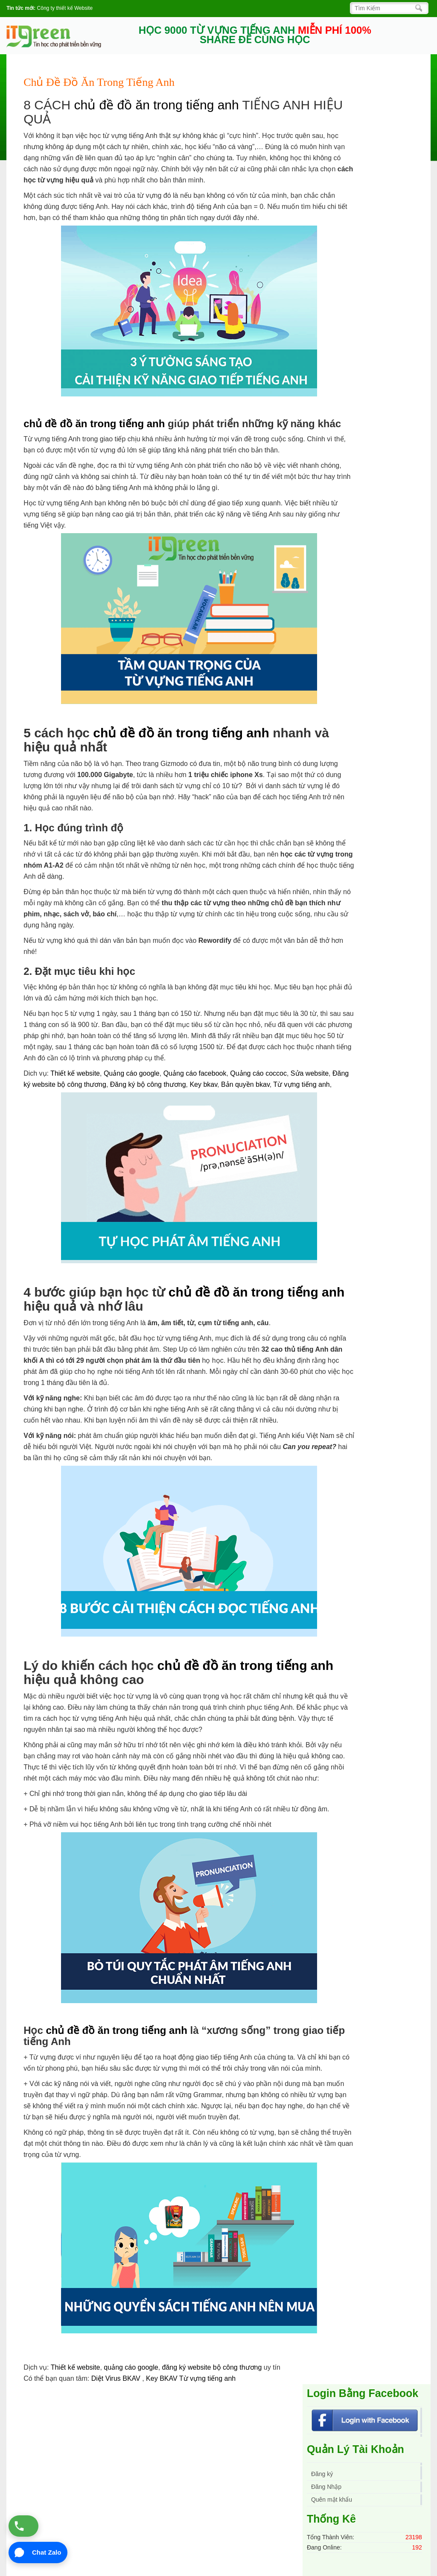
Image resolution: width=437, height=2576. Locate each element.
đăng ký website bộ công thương (212, 2367)
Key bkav (203, 1084)
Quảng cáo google (132, 1073)
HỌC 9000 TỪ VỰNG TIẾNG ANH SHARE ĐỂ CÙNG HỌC (255, 35)
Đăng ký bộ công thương (148, 1084)
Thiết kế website (75, 1073)
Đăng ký (322, 2473)
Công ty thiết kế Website (65, 8)
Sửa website (310, 1073)
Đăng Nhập (326, 2486)
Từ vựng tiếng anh (301, 1084)
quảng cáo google (131, 2367)
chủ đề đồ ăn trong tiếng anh (156, 105)
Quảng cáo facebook (195, 1073)
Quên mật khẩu (331, 2499)
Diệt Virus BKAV (117, 2378)
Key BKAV (162, 2378)
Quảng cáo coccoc (258, 1073)
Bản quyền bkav (245, 1084)
